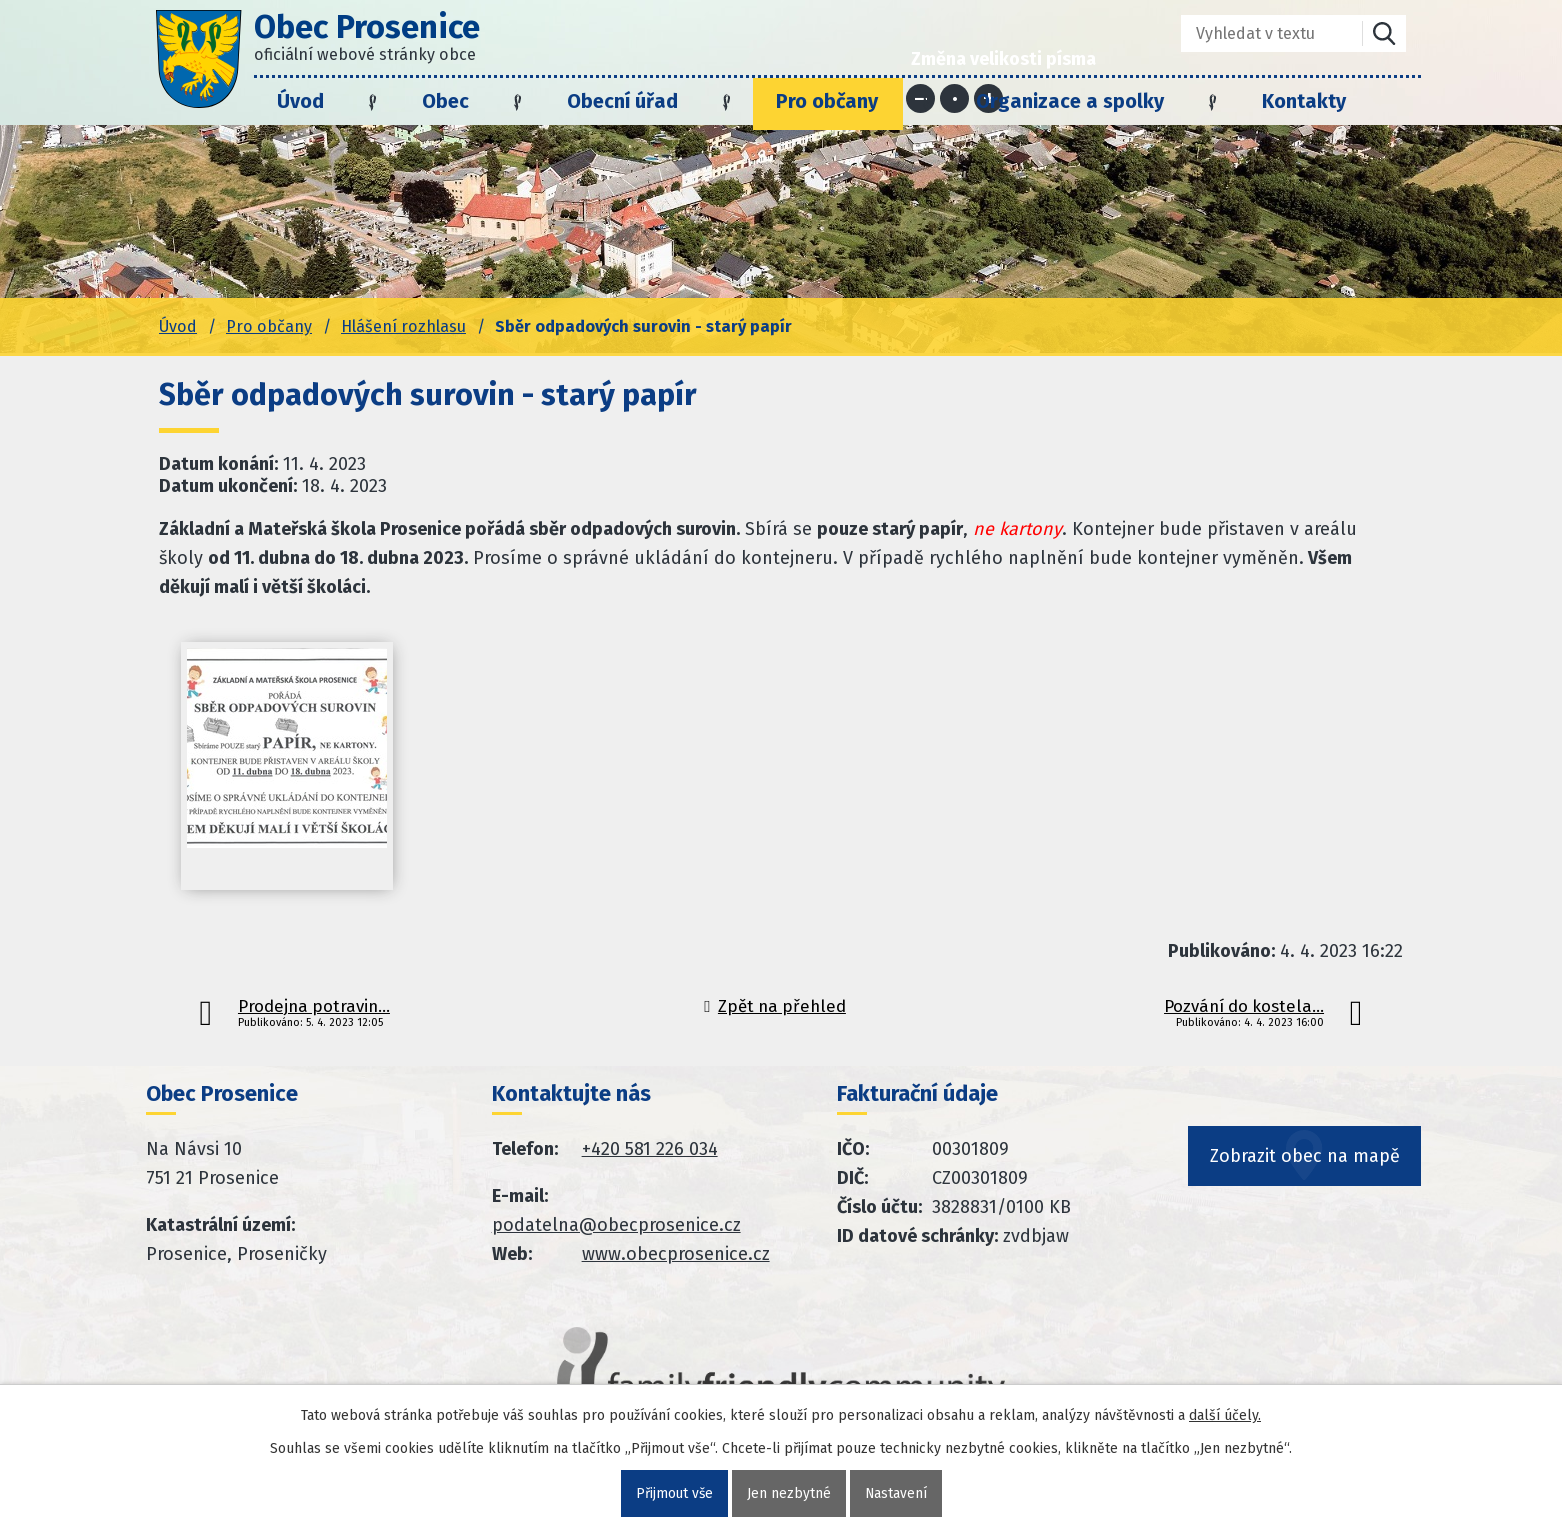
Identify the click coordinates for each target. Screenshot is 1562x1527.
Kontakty (1304, 101)
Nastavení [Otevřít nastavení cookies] (896, 1493)
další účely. (1225, 1415)
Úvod (300, 101)
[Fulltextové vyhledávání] (1257, 33)
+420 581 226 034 (650, 1149)
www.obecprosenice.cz (676, 1254)
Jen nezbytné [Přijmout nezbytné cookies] (789, 1493)
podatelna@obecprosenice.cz (616, 1225)
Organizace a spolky (1070, 101)
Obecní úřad (622, 101)
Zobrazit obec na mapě (1305, 1162)
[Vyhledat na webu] (1384, 33)
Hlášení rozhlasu (403, 326)
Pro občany (827, 101)
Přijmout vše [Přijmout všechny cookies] (673, 1493)
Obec (445, 101)
